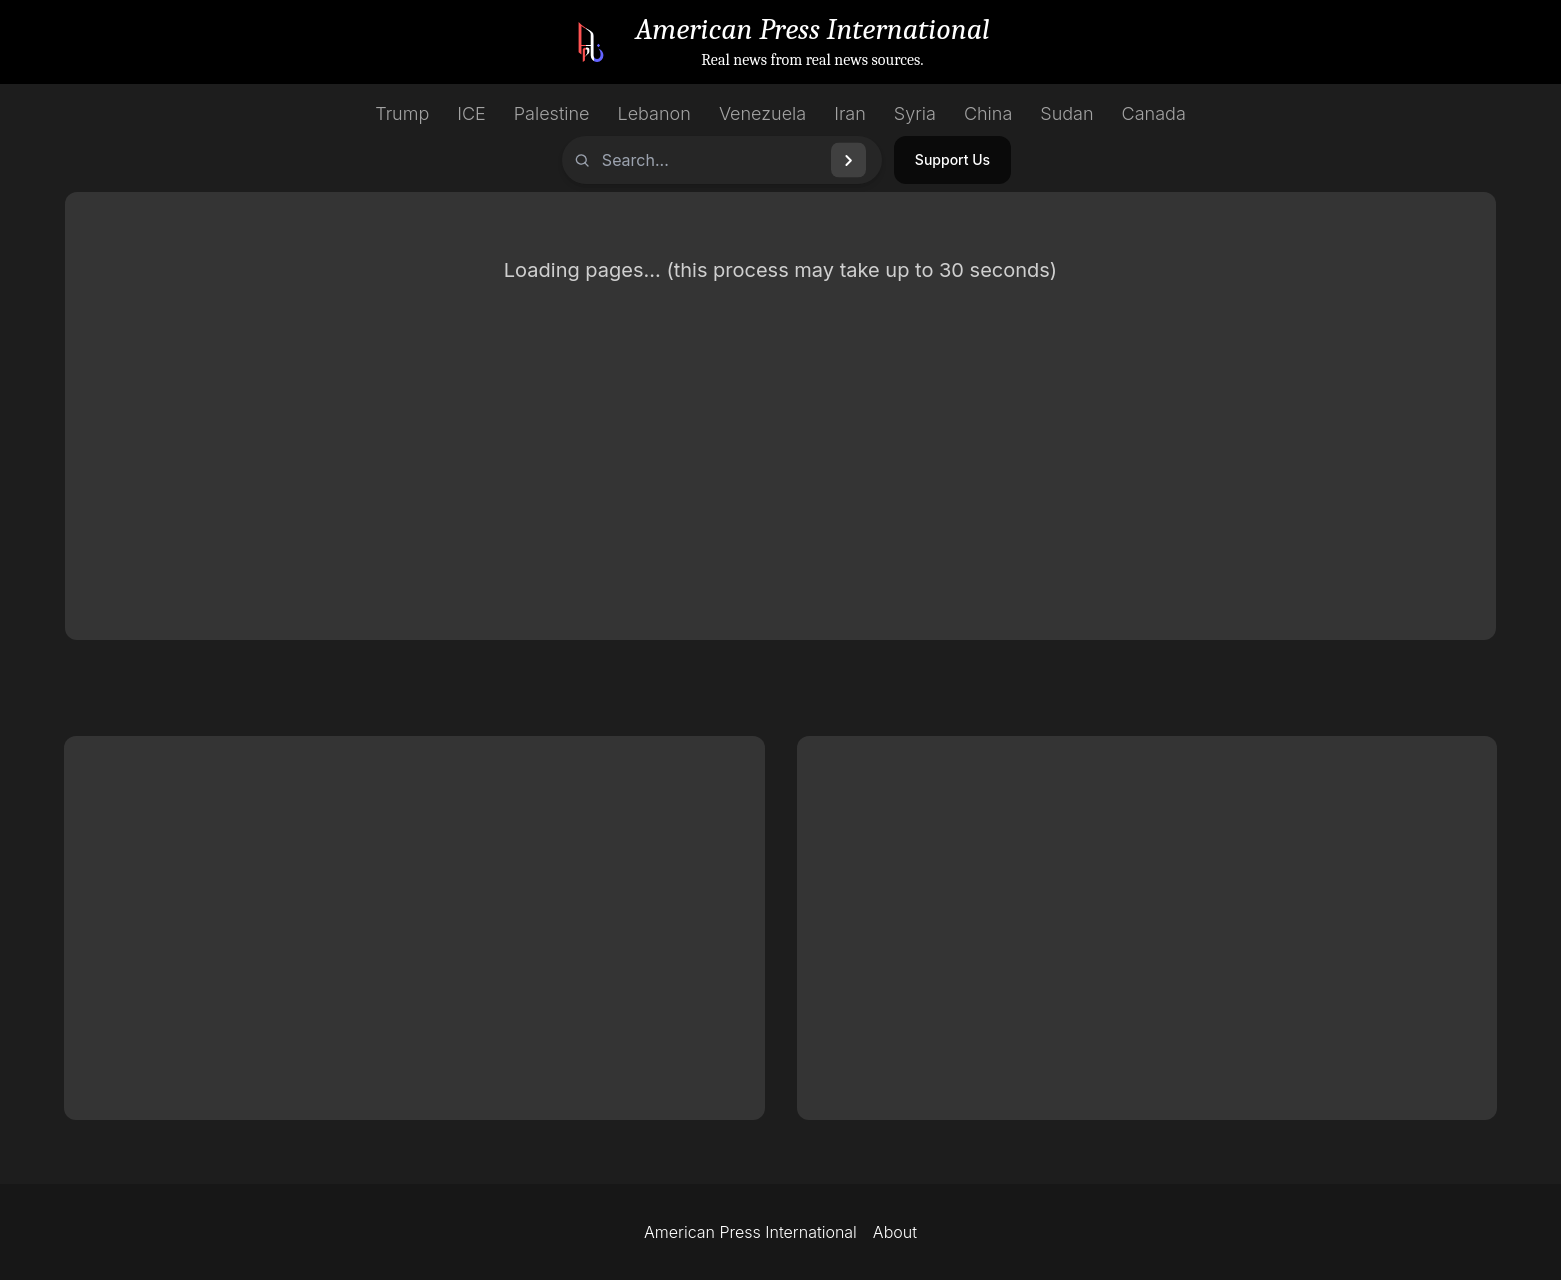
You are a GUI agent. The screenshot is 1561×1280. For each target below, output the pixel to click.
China (988, 113)
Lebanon (654, 113)
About (895, 1232)
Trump (402, 113)
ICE (471, 113)
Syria (915, 113)
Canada (1154, 113)
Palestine (552, 113)
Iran (850, 113)
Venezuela (762, 113)
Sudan (1066, 113)
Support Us (952, 159)
